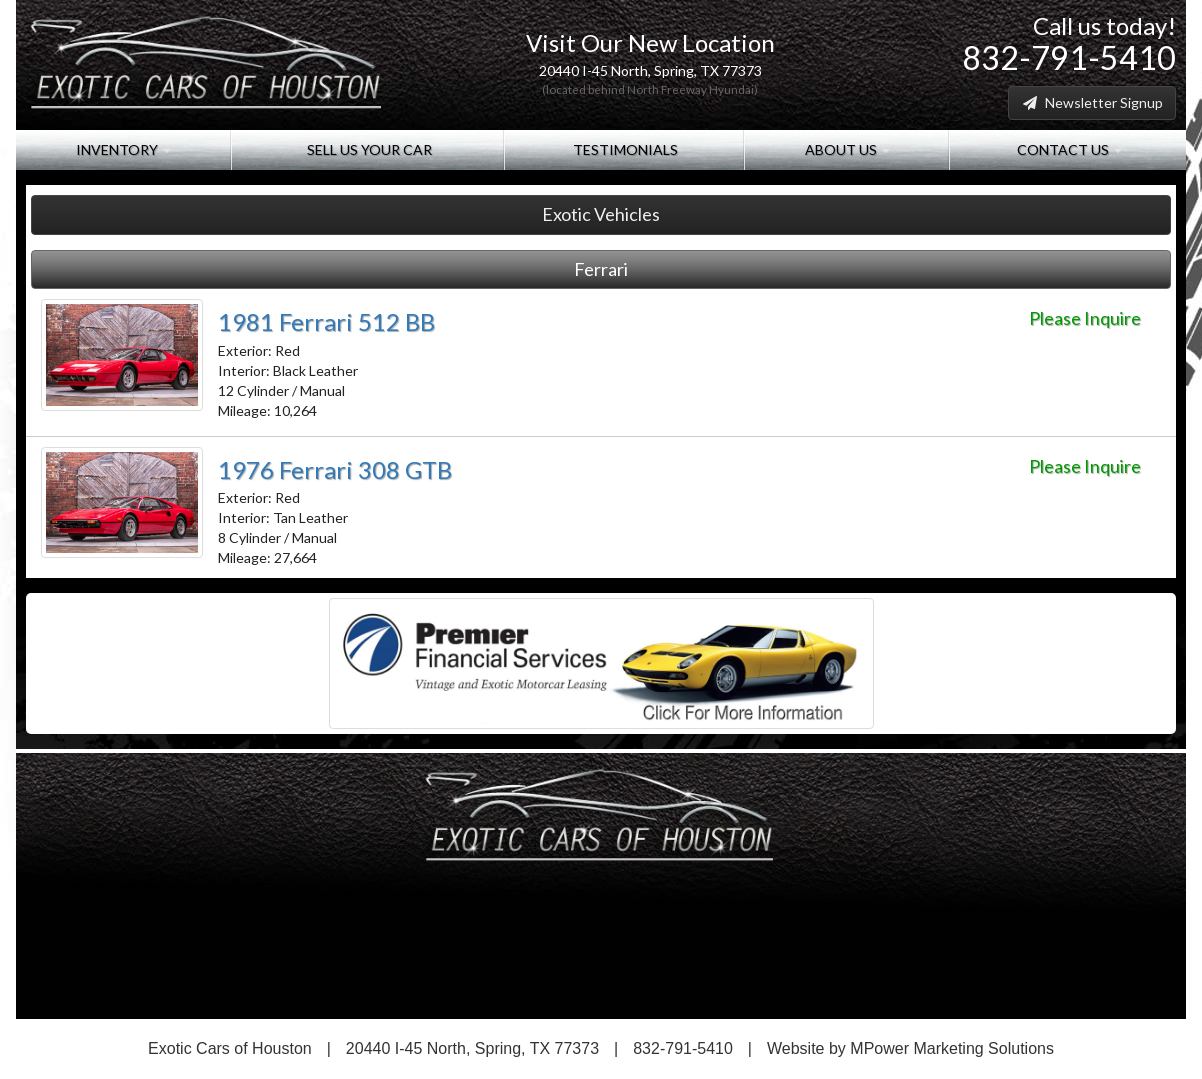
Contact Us (1068, 149)
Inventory (123, 149)
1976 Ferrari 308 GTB (335, 469)
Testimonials (624, 149)
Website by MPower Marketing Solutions (910, 1048)
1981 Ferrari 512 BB (326, 321)
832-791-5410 (1069, 57)
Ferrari (601, 269)
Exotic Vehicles (601, 214)
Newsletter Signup (1092, 102)
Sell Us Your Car (368, 149)
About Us (846, 149)
